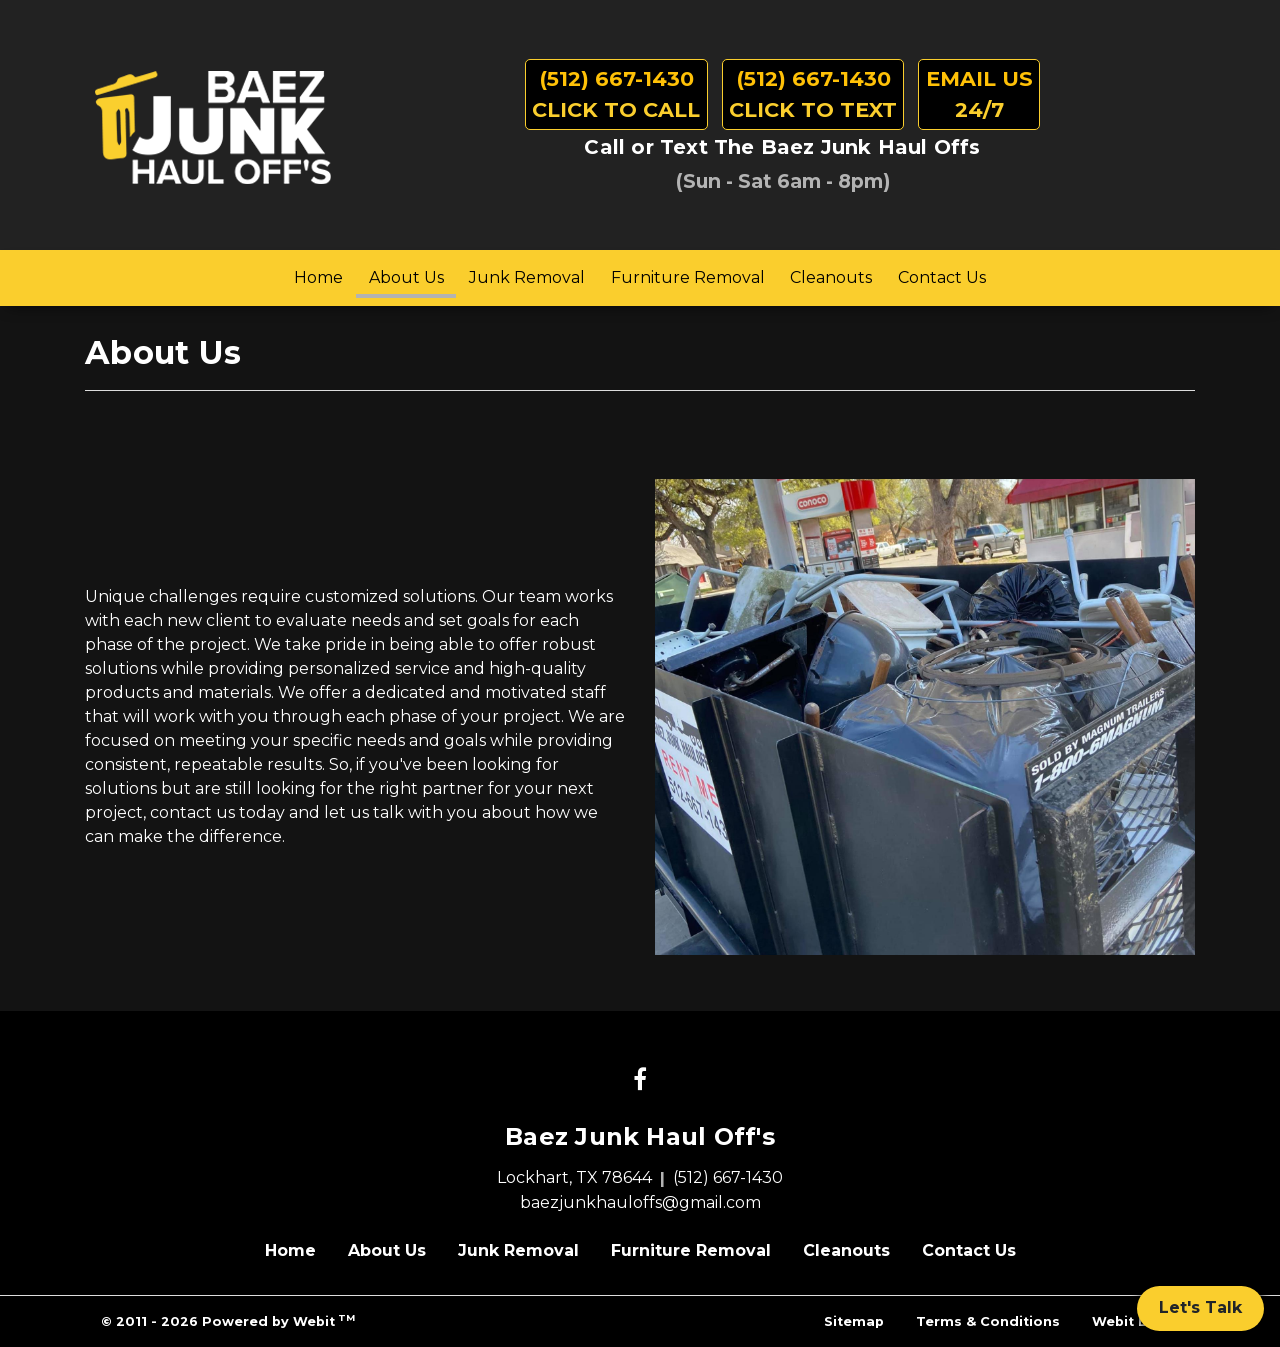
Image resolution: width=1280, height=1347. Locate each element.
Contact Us (942, 277)
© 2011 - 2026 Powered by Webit (228, 1320)
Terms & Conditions (988, 1321)
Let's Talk (1200, 1307)
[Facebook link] (640, 1081)
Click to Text (813, 92)
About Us (413, 272)
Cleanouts (831, 277)
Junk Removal (527, 277)
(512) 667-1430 (728, 1177)
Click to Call (616, 92)
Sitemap (854, 1321)
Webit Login (1135, 1321)
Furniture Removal (688, 277)
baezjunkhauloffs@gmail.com (640, 1202)
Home (318, 277)
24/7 (979, 92)
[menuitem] (318, 278)
